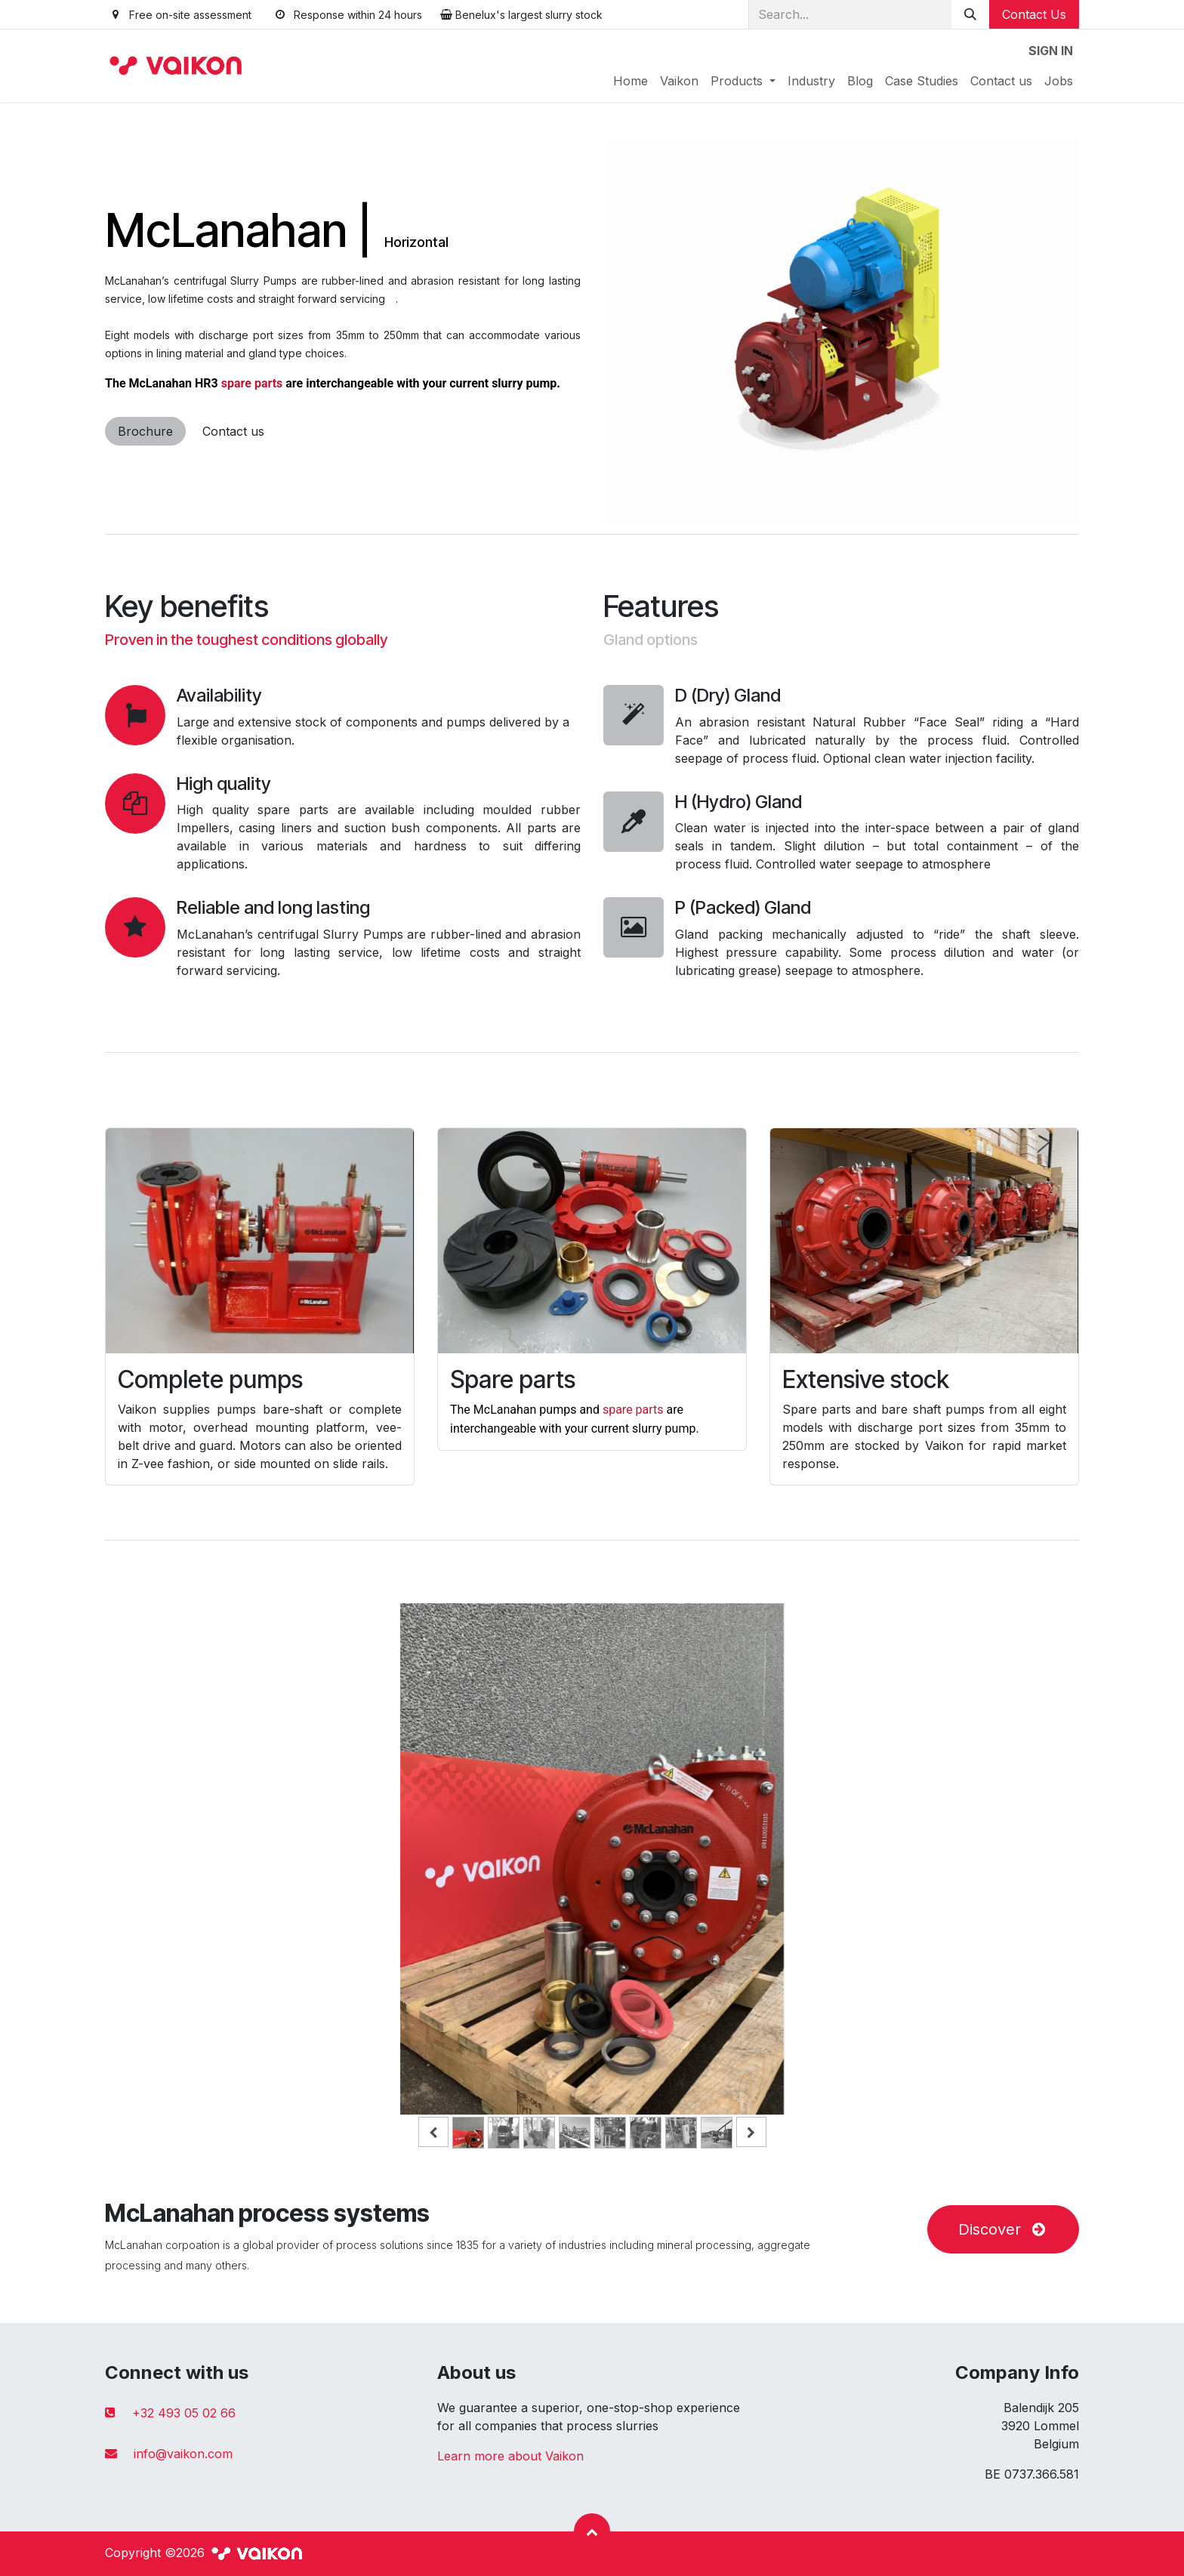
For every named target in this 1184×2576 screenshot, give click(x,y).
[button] (592, 2531)
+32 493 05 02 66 (184, 2412)
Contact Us (1034, 14)
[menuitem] (630, 81)
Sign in (1050, 50)
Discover (1003, 2229)
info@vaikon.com (183, 2453)
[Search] (970, 14)
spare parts (253, 383)
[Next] (1022, 1883)
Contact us (233, 431)
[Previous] (162, 1883)
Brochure (145, 431)
